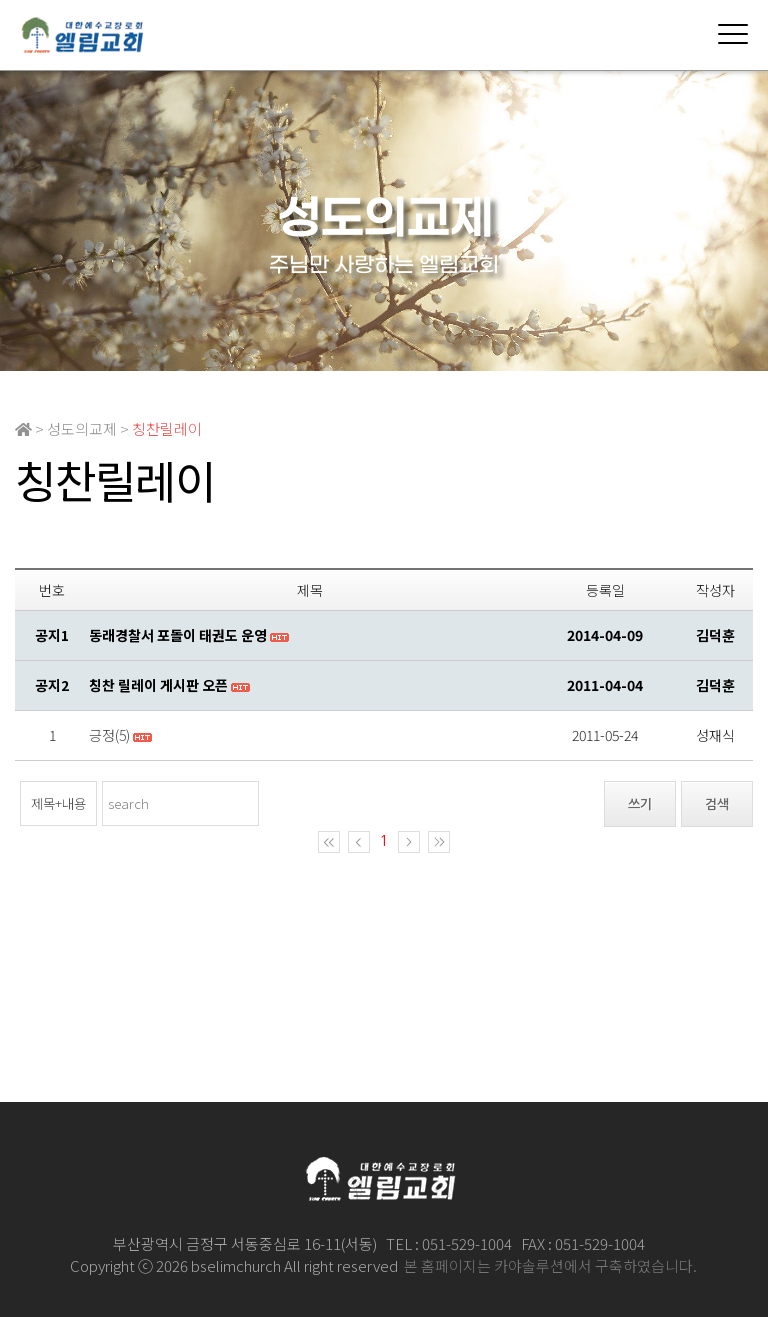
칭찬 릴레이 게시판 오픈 (158, 685)
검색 (717, 804)
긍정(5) (109, 735)
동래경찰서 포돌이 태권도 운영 (178, 635)
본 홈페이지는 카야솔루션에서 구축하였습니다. (550, 1265)
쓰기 (640, 804)
